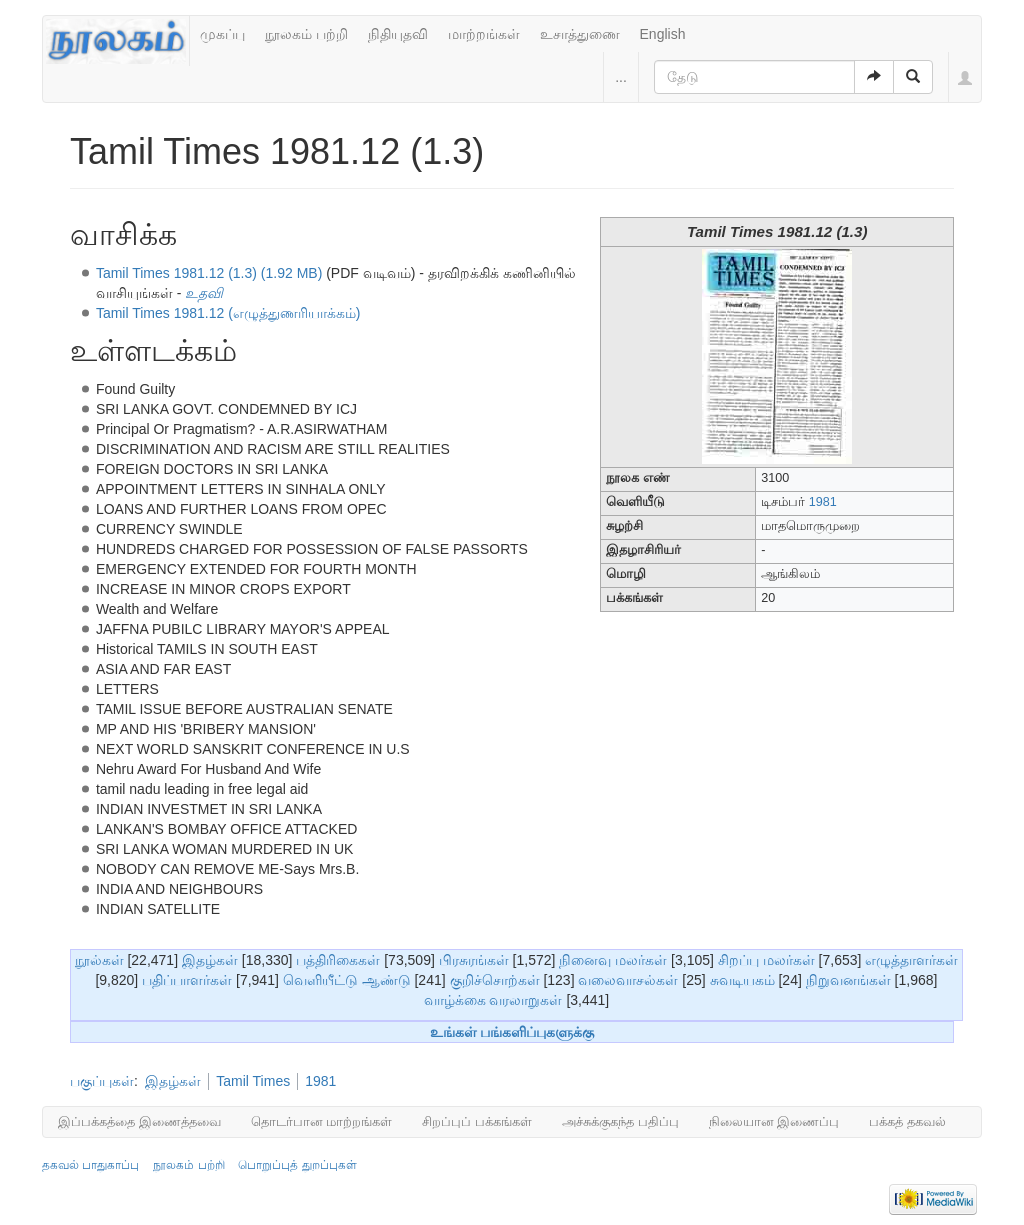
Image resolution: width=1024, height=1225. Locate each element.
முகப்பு (222, 34)
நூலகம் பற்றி (306, 34)
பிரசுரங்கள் (474, 960)
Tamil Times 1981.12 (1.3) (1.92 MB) (209, 273)
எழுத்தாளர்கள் (911, 960)
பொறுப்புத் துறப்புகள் (297, 1165)
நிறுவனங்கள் (848, 980)
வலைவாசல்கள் (628, 980)
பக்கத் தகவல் (907, 1121)
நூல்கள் (99, 960)
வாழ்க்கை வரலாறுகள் (493, 1000)
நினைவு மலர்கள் (613, 960)
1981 (823, 502)
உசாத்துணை (580, 34)
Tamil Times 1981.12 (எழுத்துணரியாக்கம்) (228, 313)
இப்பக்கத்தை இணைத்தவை (139, 1121)
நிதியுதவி (398, 34)
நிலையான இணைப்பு (774, 1121)
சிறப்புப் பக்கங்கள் (477, 1121)
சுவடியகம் (742, 980)
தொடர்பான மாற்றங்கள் (322, 1121)
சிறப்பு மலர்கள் (766, 960)
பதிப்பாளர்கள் (187, 980)
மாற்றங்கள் (484, 34)
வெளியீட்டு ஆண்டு (347, 980)
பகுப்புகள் (102, 1081)
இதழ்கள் (210, 960)
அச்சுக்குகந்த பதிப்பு (620, 1121)
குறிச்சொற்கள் (495, 980)
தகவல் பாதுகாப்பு (90, 1165)
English (663, 34)
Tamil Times (253, 1081)
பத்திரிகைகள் (338, 960)
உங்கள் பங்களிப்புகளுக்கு (512, 1032)
